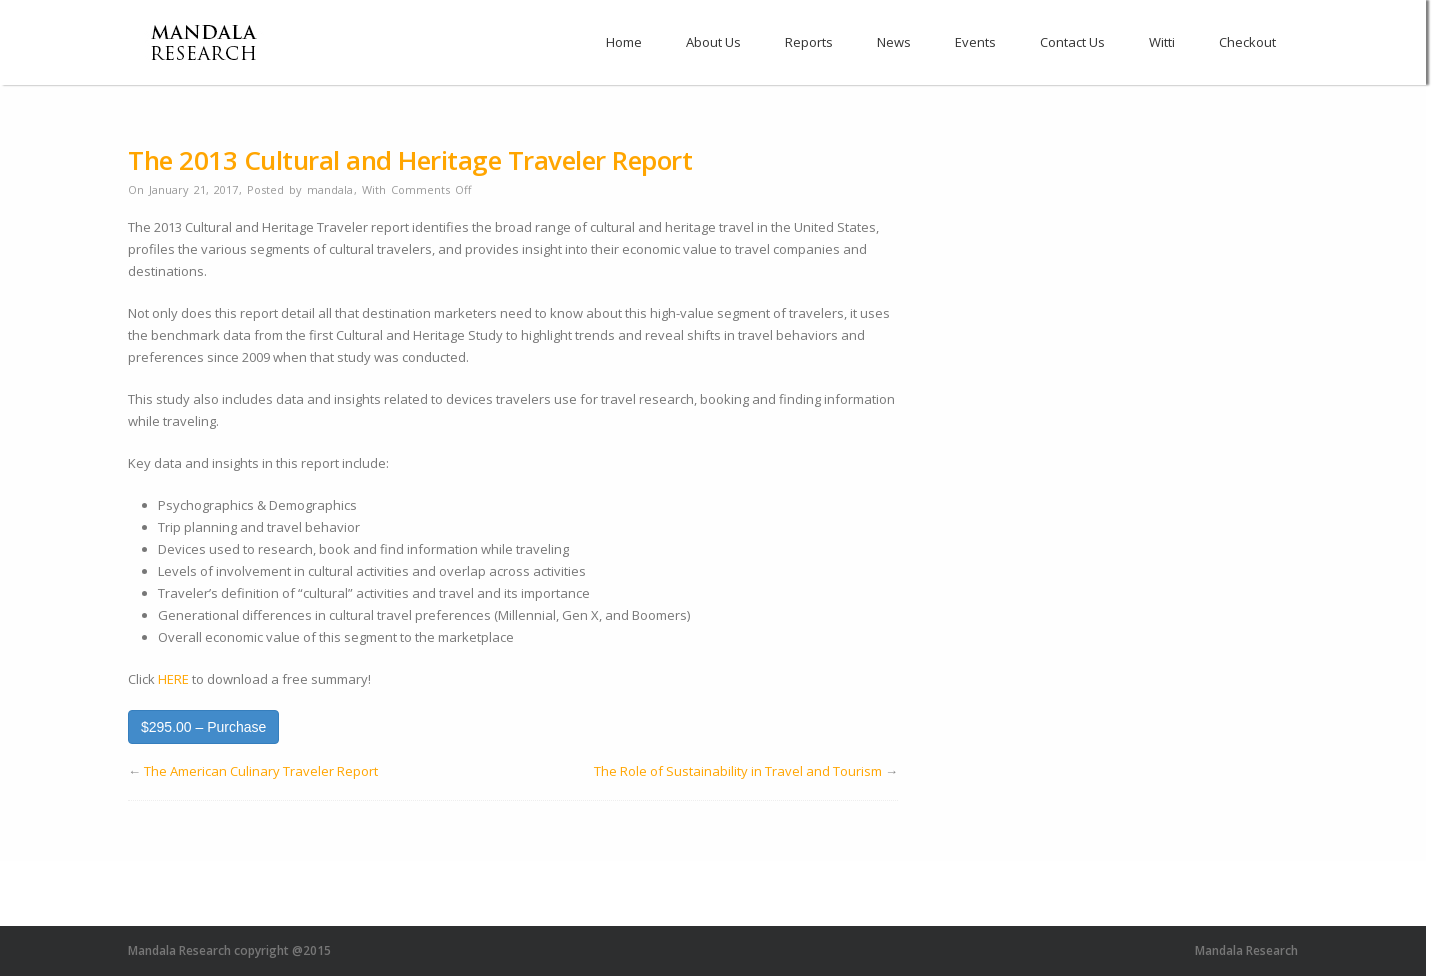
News (894, 42)
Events (975, 42)
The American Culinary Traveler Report (261, 771)
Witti (1162, 42)
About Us (713, 42)
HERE (173, 679)
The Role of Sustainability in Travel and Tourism (738, 771)
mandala (330, 189)
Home (624, 42)
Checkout (1247, 42)
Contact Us (1072, 42)
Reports (809, 42)
